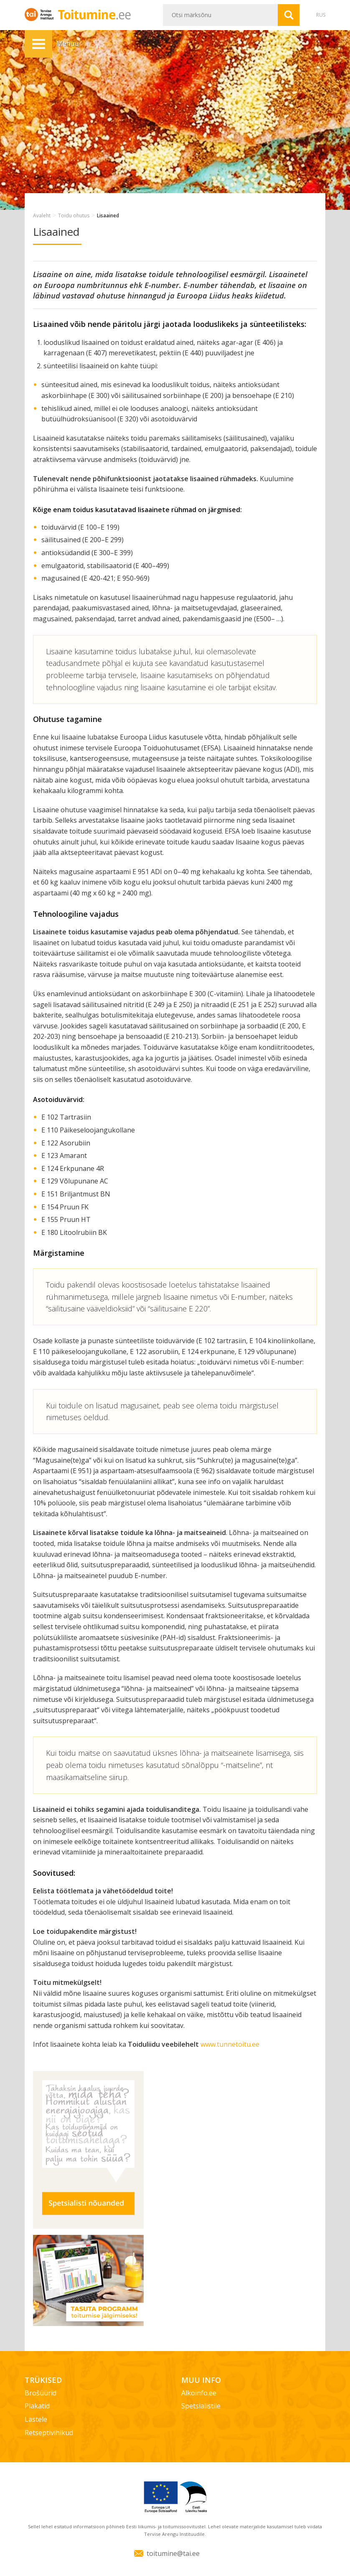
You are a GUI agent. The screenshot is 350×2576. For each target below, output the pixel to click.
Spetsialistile (201, 2405)
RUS (320, 14)
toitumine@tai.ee (173, 2553)
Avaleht (42, 215)
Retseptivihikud (49, 2432)
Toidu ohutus (73, 215)
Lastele (36, 2419)
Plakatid (37, 2405)
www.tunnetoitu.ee (229, 2044)
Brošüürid (40, 2392)
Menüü (38, 44)
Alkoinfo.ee (198, 2392)
